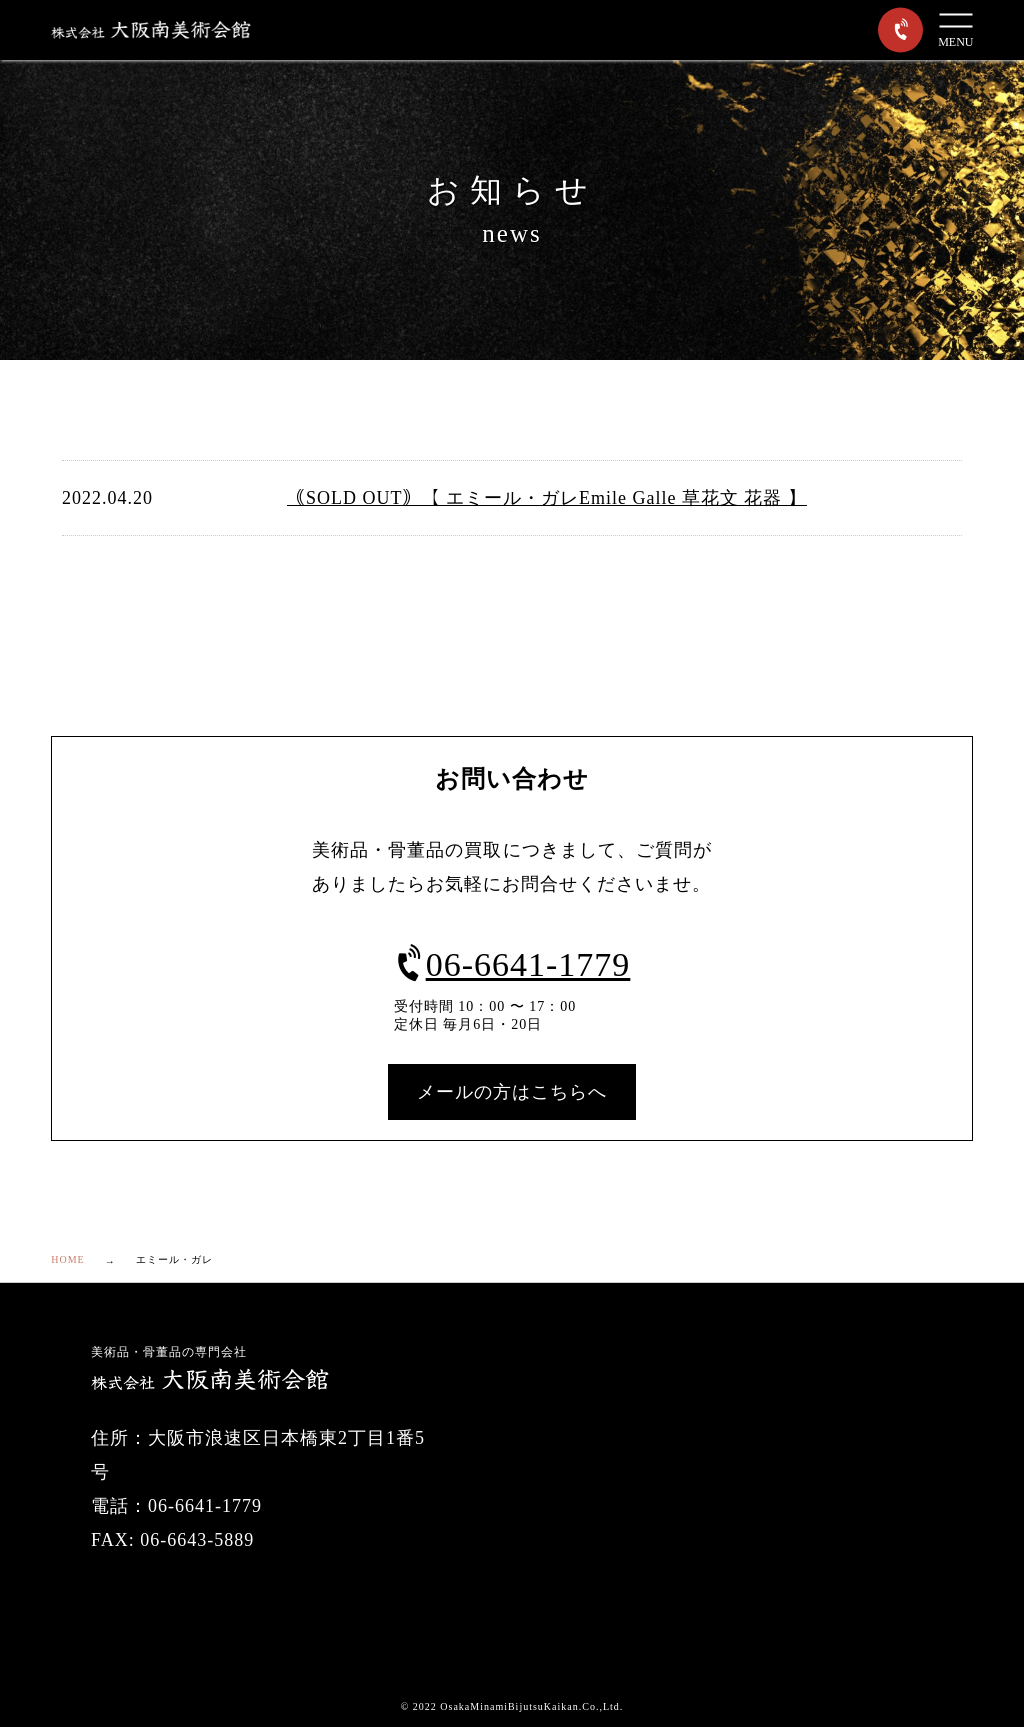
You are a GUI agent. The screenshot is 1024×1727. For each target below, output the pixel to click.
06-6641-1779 (512, 964)
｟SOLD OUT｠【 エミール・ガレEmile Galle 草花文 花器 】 (547, 498)
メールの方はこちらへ (512, 1092)
